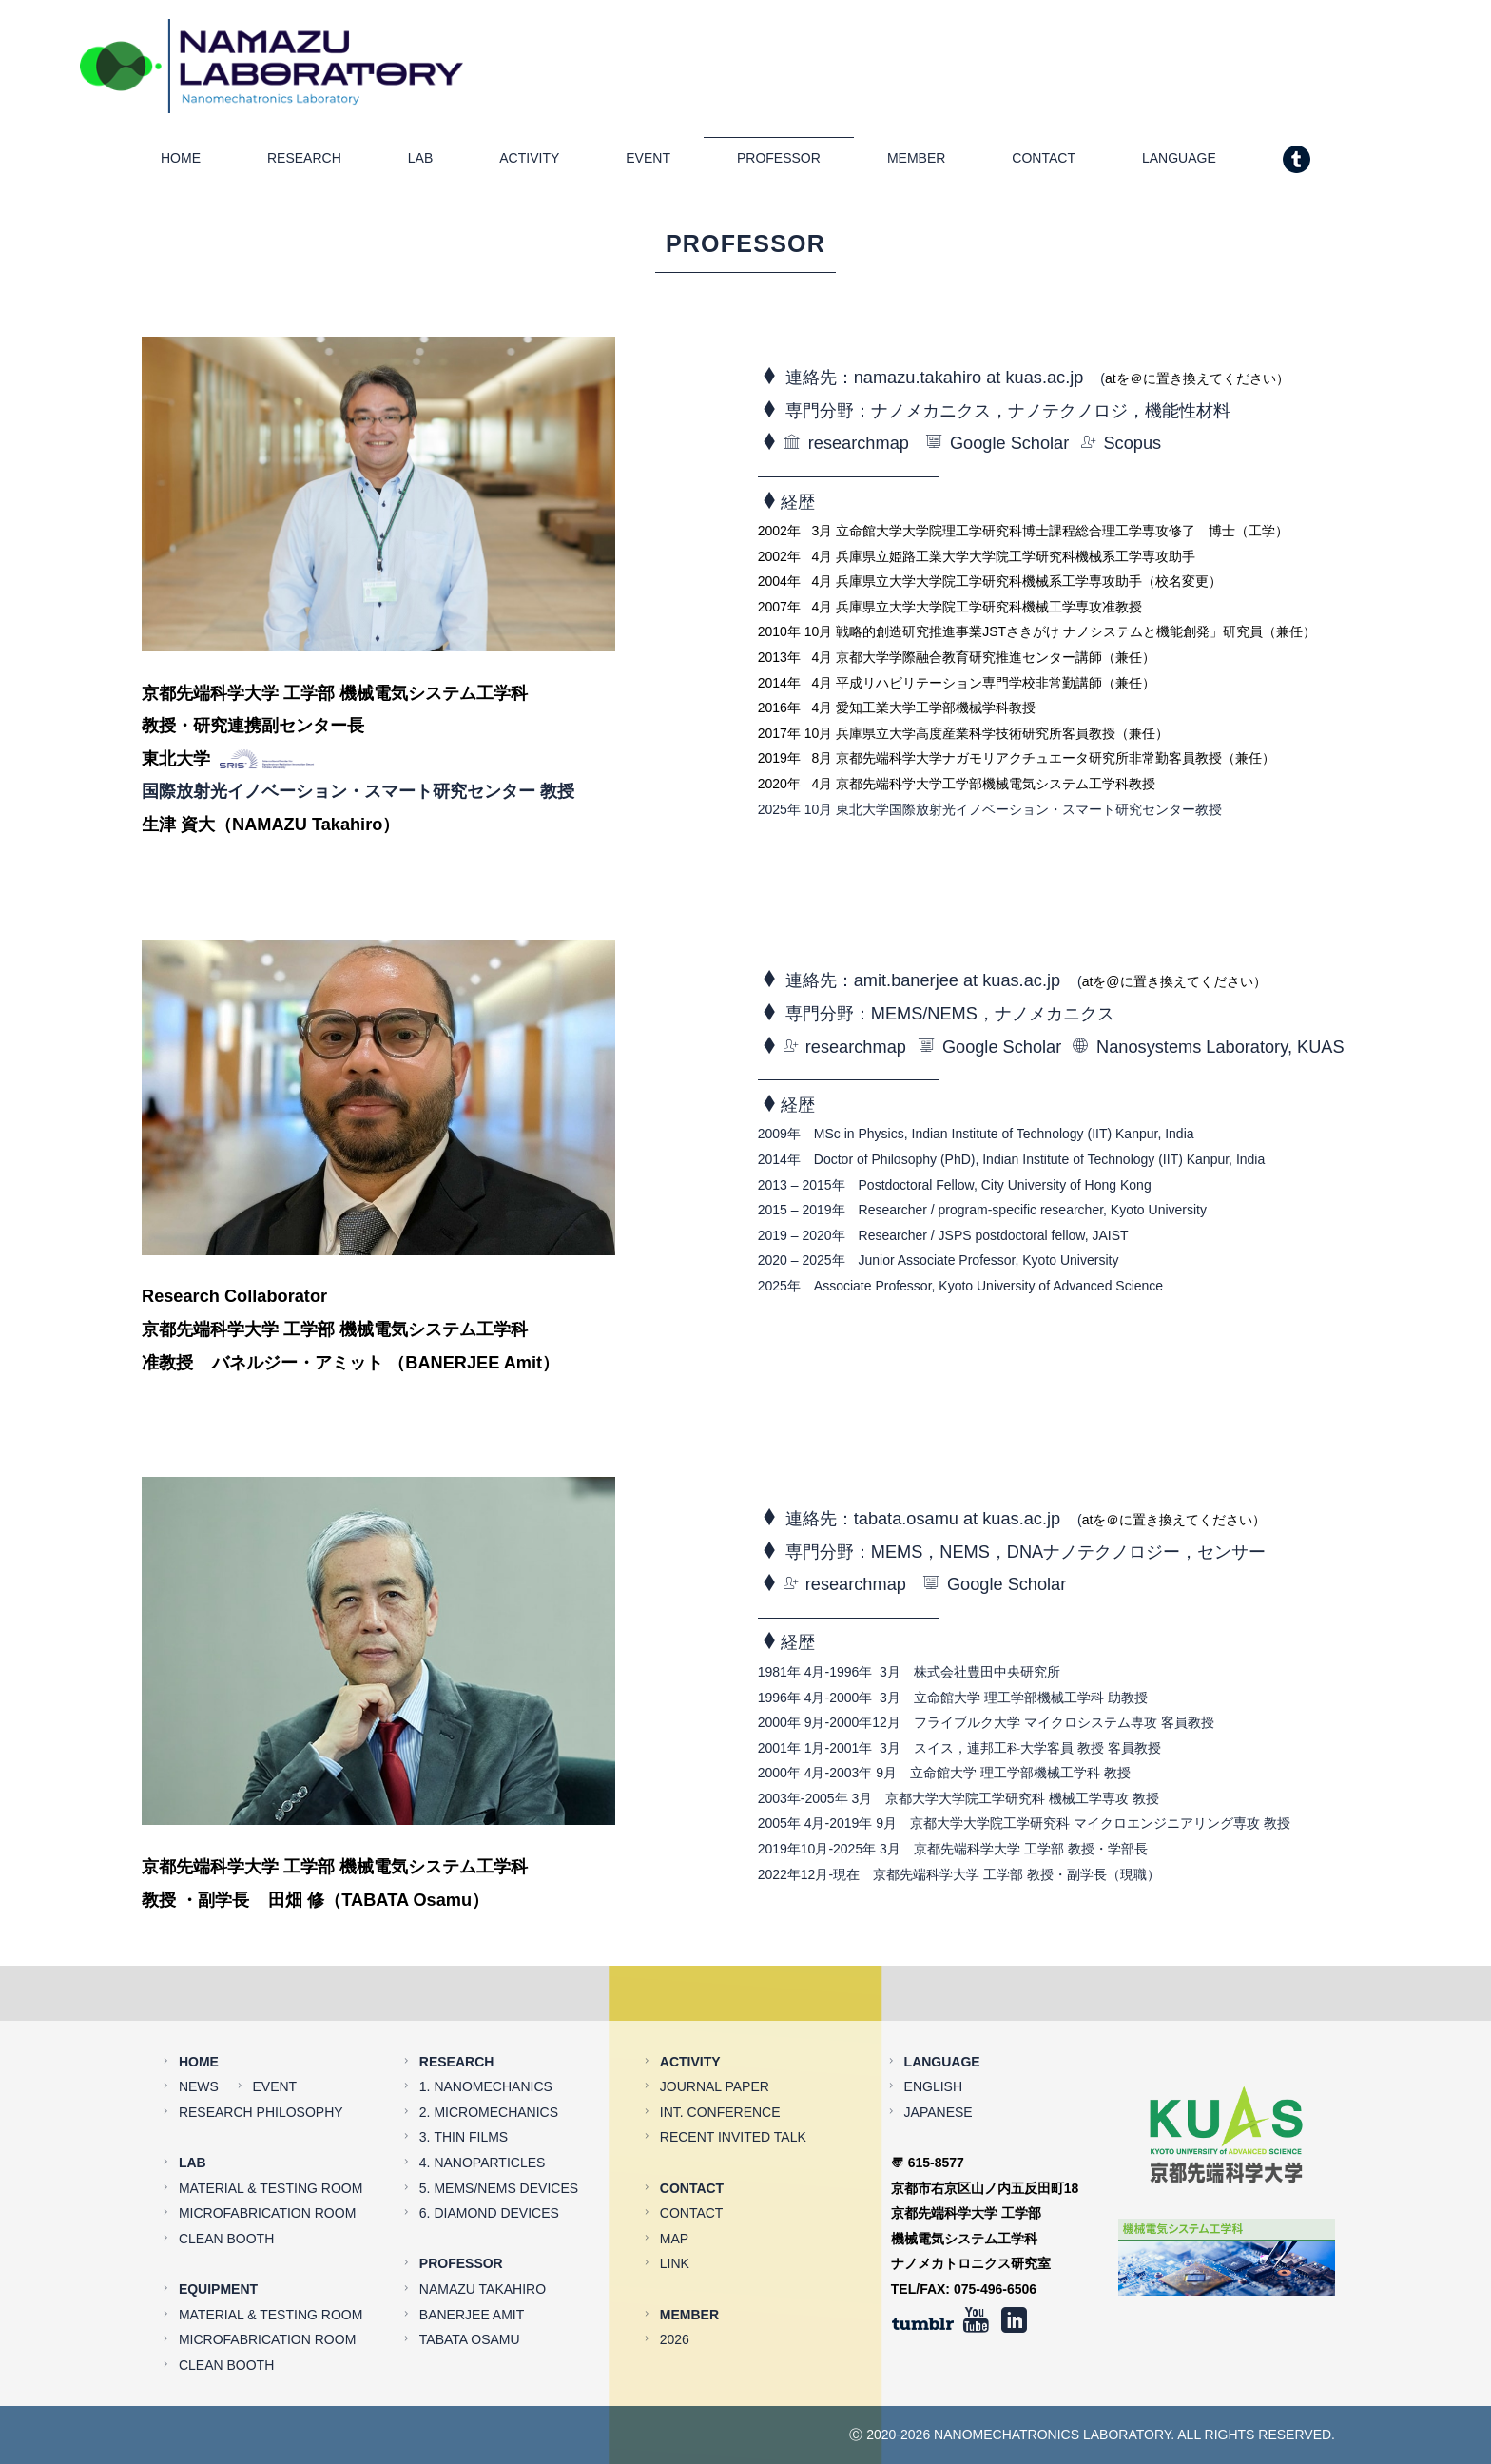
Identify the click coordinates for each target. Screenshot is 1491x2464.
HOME (181, 163)
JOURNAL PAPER (714, 2039)
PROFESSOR (779, 163)
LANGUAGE (1179, 163)
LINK (674, 2216)
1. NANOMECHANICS (485, 2039)
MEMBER (916, 163)
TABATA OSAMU (469, 2292)
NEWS (199, 2039)
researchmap (846, 448)
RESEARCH (304, 163)
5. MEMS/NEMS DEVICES (498, 2140)
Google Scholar (997, 448)
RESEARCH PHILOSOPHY (261, 2064)
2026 (674, 2292)
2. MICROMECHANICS (488, 2064)
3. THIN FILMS (463, 2090)
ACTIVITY (529, 163)
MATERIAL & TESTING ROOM (270, 2140)
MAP (674, 2191)
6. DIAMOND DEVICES (489, 2166)
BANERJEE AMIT (471, 2267)
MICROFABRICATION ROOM (267, 2166)
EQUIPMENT (218, 2241)
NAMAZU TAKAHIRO (482, 2241)
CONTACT (1043, 163)
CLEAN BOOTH (226, 2191)
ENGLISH (933, 2039)
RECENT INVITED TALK (733, 2090)
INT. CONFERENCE (720, 2064)
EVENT (648, 163)
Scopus (1121, 448)
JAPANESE (938, 2064)
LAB (420, 163)
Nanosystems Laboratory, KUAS (1208, 1051)
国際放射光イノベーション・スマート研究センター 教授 (358, 796)
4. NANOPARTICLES (482, 2115)
